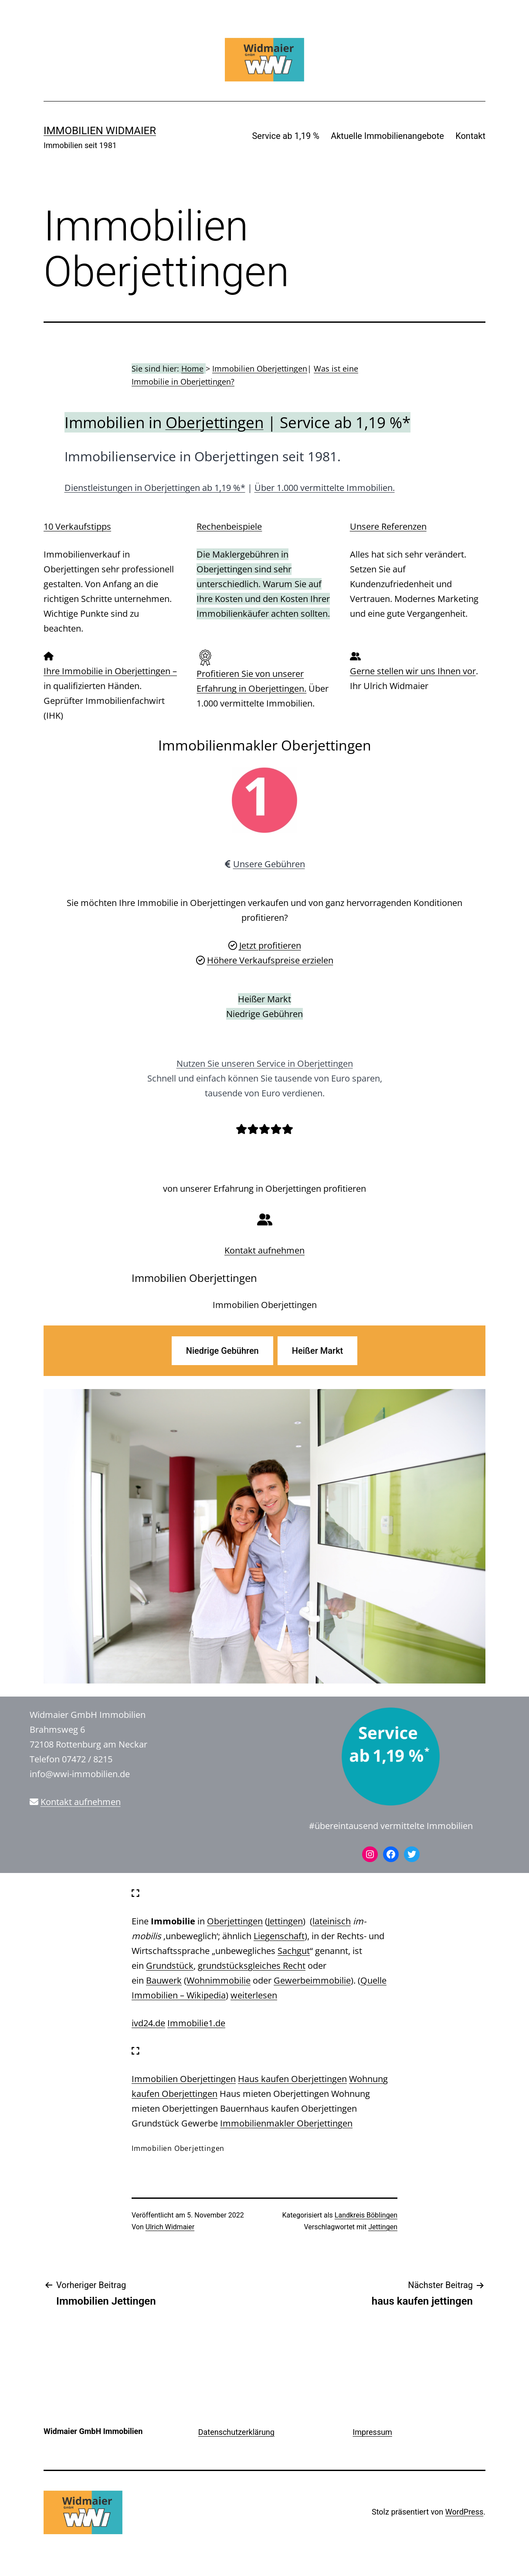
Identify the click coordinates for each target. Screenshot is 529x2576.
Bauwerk (164, 1980)
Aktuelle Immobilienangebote (387, 136)
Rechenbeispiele (229, 526)
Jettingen (285, 1921)
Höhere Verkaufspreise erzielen (270, 960)
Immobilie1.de (196, 2023)
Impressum (372, 2432)
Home (192, 368)
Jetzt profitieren (270, 945)
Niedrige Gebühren (222, 1350)
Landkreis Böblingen (366, 2215)
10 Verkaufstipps (77, 526)
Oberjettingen (215, 422)
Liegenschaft (279, 1936)
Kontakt (470, 136)
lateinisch (331, 1921)
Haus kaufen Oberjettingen (292, 2079)
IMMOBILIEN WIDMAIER (100, 131)
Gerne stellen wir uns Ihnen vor (413, 671)
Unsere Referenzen (388, 526)
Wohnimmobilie (219, 1980)
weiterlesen (254, 1995)
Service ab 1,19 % (285, 136)
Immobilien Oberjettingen (259, 368)
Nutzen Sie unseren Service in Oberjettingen (264, 1063)
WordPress (464, 2511)
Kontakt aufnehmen (264, 1250)
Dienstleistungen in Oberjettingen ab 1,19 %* (154, 488)
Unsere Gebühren (269, 864)
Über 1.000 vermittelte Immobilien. (324, 488)
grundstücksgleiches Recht (251, 1965)
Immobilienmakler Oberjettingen (286, 2123)
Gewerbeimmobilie (312, 1980)
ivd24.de (148, 2023)
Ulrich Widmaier (170, 2227)
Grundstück (169, 1965)
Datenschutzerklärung (236, 2432)
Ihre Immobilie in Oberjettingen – (110, 671)
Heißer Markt (317, 1350)
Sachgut (294, 1951)
